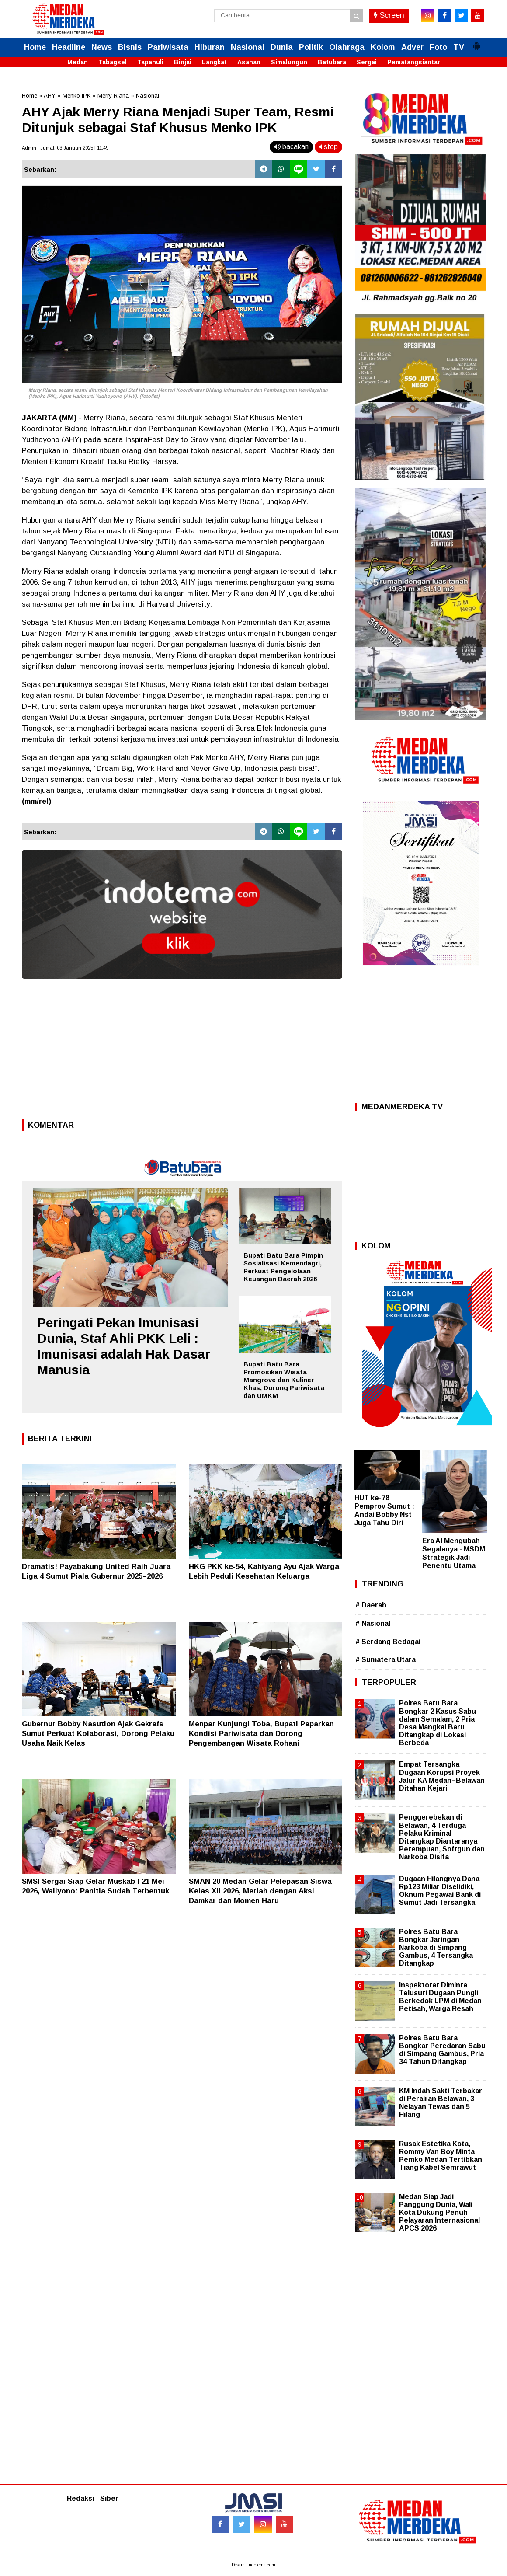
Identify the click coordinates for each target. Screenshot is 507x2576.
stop (328, 146)
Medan (77, 62)
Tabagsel (112, 62)
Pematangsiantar (413, 62)
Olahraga (347, 47)
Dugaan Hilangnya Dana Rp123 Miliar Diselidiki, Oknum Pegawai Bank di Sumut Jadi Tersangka (440, 1891)
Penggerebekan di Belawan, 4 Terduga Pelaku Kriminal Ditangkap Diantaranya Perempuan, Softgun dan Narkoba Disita (442, 1837)
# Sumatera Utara (385, 1659)
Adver (412, 47)
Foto (438, 47)
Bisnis (130, 47)
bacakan (291, 146)
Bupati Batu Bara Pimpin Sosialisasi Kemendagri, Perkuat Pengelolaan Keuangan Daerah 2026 (283, 1267)
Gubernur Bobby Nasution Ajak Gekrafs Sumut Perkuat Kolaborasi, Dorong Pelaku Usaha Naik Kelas (98, 1733)
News (101, 47)
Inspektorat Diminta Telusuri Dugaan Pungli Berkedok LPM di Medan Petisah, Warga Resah (440, 1997)
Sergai (367, 62)
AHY (50, 95)
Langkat (214, 62)
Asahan (248, 62)
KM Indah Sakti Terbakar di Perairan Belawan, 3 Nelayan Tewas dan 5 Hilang (440, 2103)
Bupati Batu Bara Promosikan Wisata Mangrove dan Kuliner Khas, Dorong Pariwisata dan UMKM (283, 1379)
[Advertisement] (182, 1051)
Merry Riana (113, 95)
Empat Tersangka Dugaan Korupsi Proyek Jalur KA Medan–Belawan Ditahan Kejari (442, 1776)
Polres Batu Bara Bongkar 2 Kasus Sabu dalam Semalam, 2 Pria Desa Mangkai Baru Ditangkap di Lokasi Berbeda (437, 1722)
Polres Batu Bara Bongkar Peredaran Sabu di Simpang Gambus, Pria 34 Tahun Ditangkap (442, 2050)
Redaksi (80, 2498)
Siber (109, 2498)
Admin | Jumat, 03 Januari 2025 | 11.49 (65, 147)
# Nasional (372, 1623)
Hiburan (209, 47)
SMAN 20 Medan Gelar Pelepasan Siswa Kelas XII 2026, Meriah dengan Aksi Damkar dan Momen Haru (260, 1891)
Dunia (282, 47)
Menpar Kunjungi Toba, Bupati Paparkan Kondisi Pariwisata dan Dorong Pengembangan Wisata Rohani (261, 1733)
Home (35, 47)
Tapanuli (150, 62)
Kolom (383, 47)
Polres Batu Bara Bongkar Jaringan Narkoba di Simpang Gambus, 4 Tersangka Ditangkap (436, 1947)
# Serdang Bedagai (387, 1641)
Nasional (247, 47)
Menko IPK (76, 95)
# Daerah (370, 1605)
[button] (476, 42)
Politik (311, 47)
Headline (68, 47)
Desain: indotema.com (253, 2564)
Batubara (332, 62)
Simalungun (289, 62)
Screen (389, 15)
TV (458, 47)
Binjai (182, 62)
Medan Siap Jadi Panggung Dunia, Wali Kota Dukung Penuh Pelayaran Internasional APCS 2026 (439, 2212)
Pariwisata (168, 47)
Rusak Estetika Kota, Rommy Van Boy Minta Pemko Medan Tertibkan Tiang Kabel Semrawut (440, 2156)
